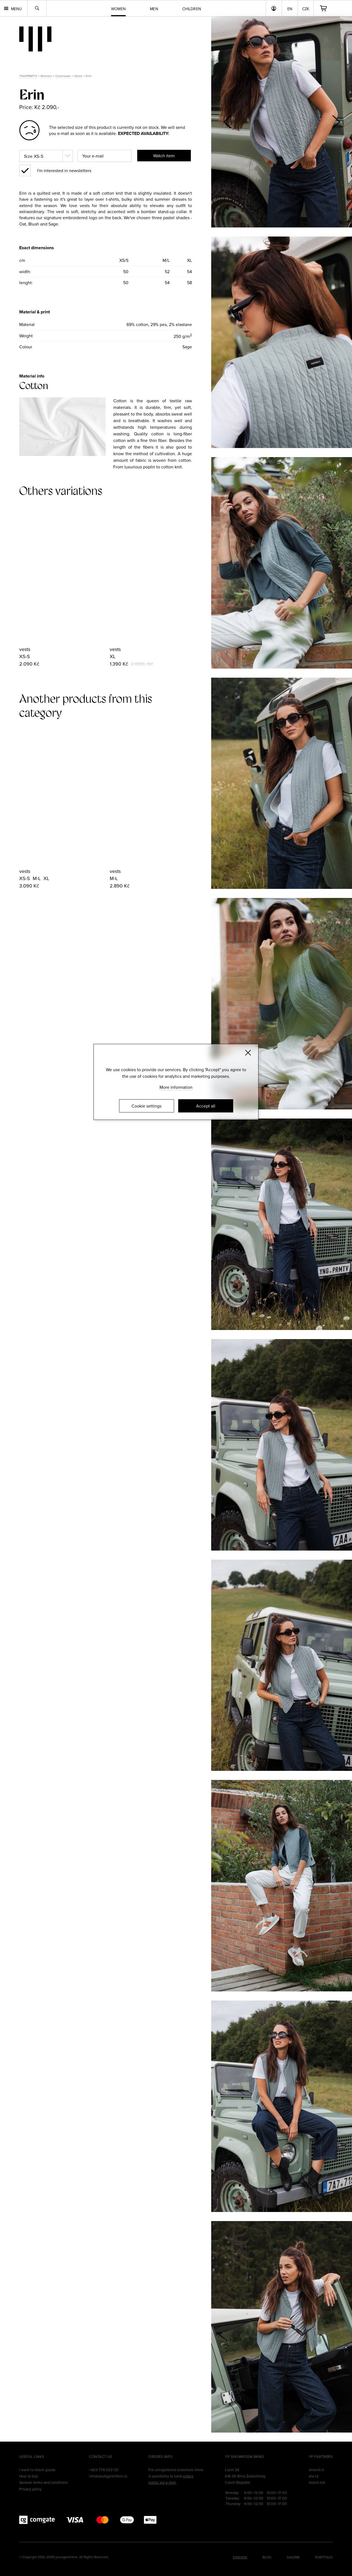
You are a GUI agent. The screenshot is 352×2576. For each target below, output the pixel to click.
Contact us (100, 2456)
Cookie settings (146, 1106)
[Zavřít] (248, 1053)
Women (46, 76)
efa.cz (314, 2476)
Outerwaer (63, 76)
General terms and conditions (43, 2482)
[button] (336, 121)
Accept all (205, 1106)
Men (154, 9)
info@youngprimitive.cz (108, 2476)
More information (176, 1087)
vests (24, 649)
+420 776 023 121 (104, 2469)
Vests (78, 76)
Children (191, 9)
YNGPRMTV (28, 76)
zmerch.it (316, 2469)
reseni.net (317, 2482)
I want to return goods (37, 2469)
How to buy (28, 2476)
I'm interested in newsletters (64, 170)
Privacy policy (30, 2489)
